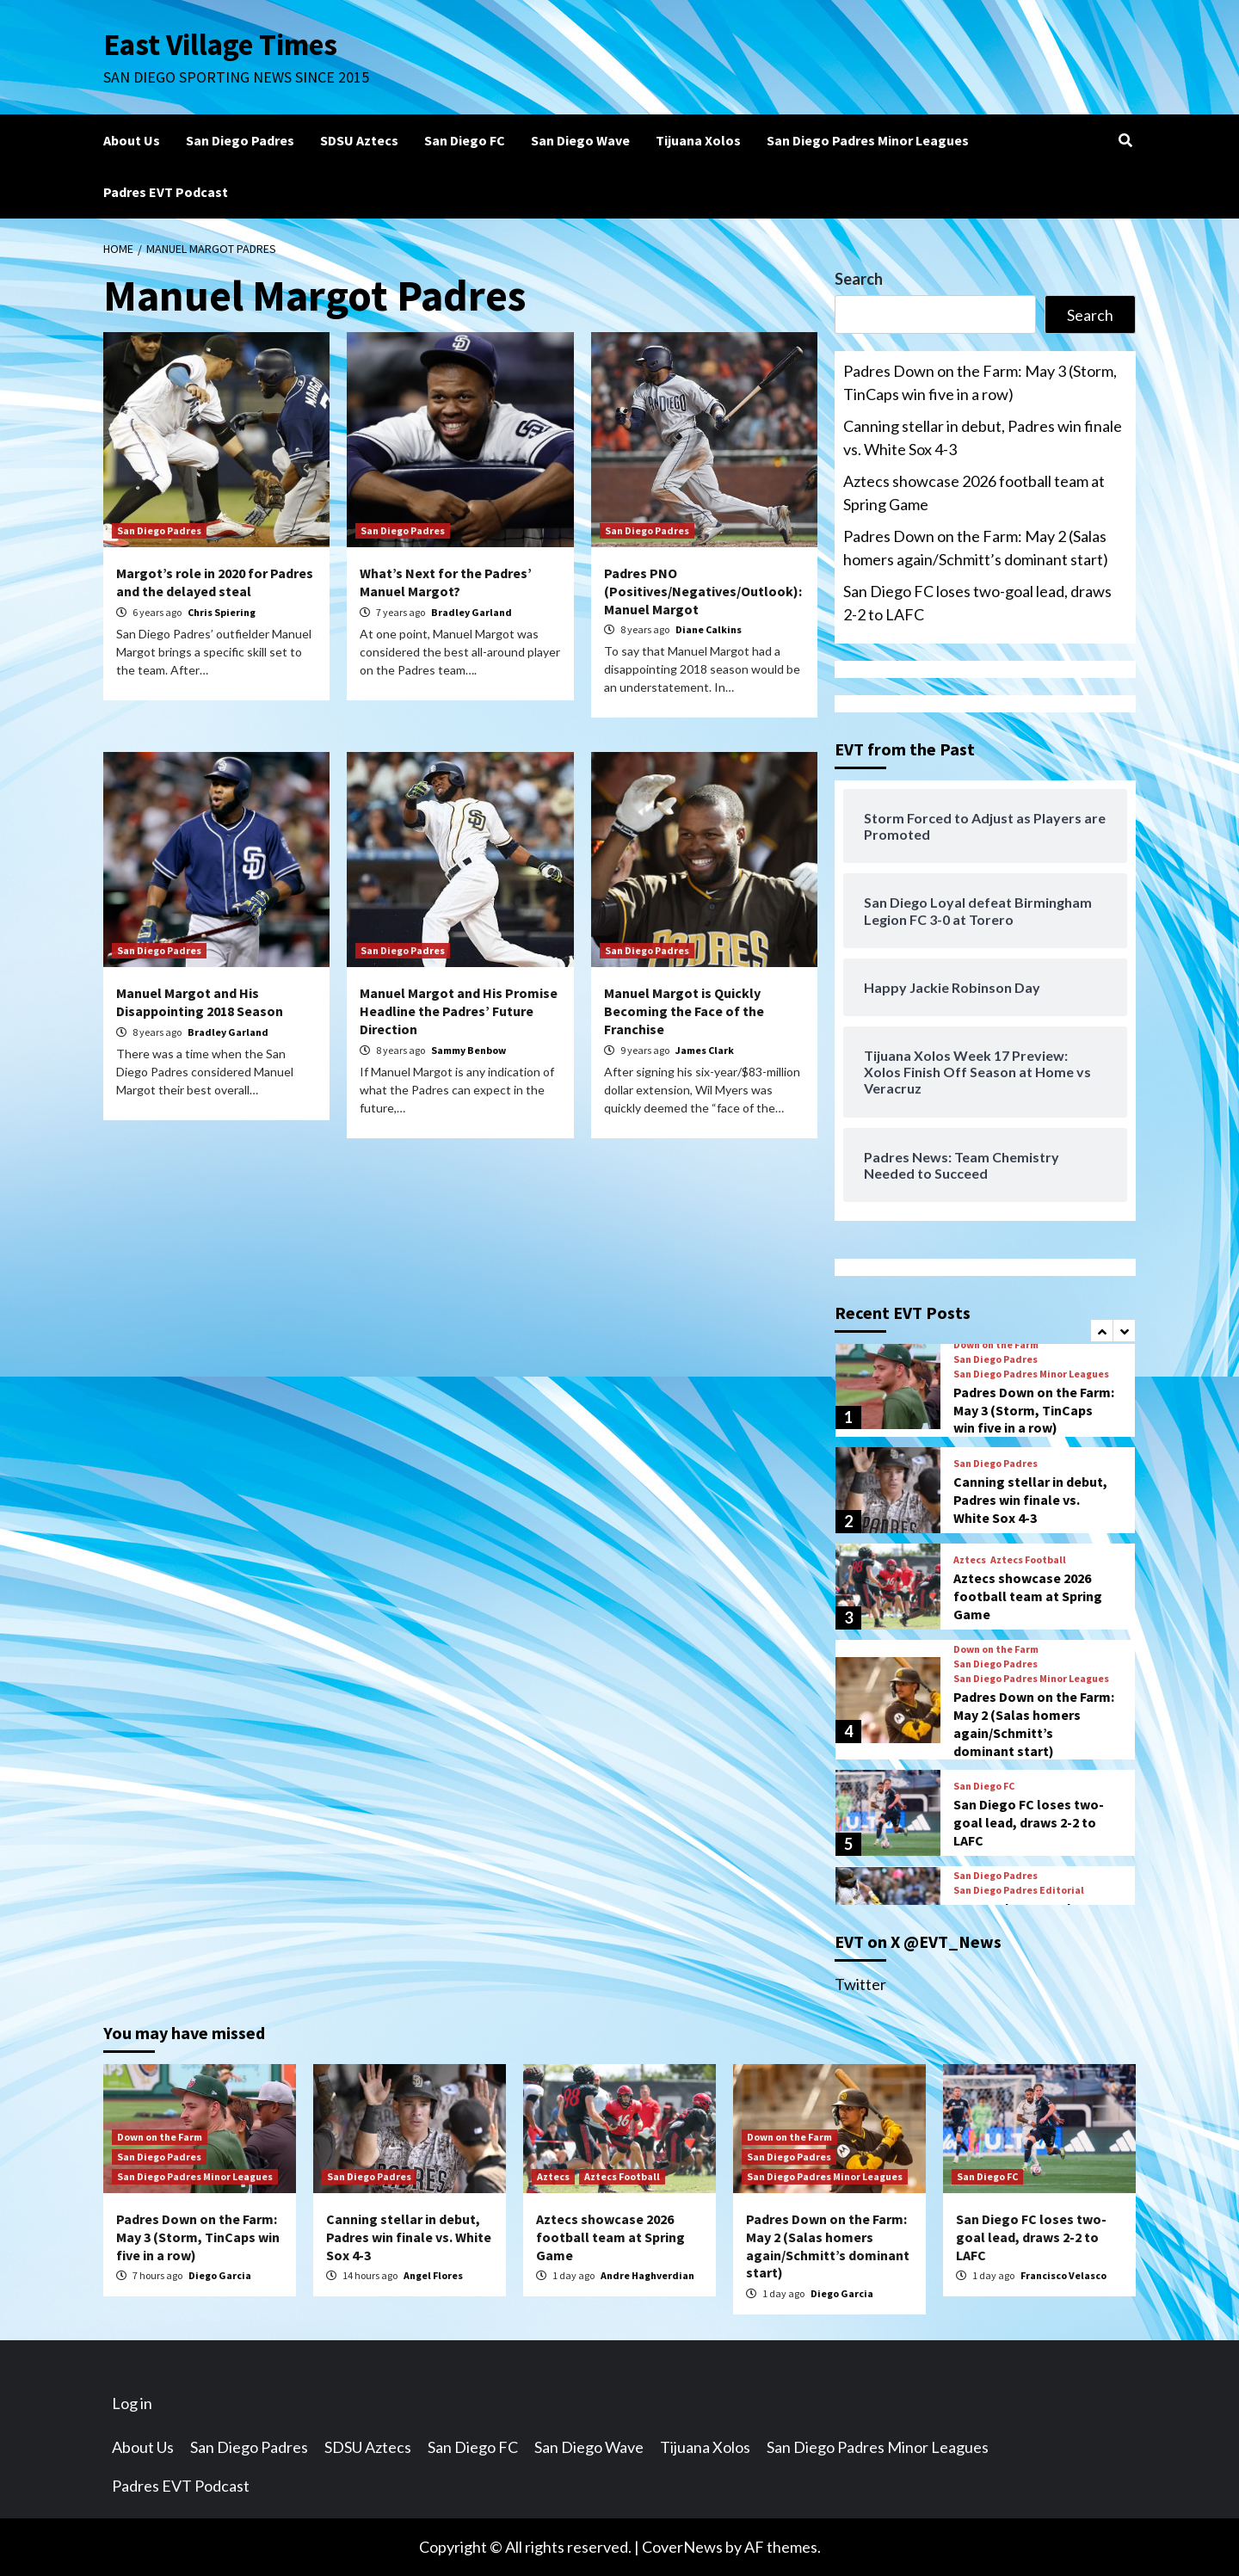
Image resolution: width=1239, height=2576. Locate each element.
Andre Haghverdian (647, 2275)
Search (859, 278)
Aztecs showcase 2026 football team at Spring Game (974, 492)
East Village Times (220, 45)
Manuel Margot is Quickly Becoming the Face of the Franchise (684, 1011)
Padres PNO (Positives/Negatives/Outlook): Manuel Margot (703, 591)
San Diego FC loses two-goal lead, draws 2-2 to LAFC (977, 603)
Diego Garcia (219, 2275)
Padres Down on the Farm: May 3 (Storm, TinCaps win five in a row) (980, 382)
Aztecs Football (1028, 1560)
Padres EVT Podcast (165, 191)
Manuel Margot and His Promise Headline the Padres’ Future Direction (459, 1011)
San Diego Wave (580, 140)
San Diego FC (464, 140)
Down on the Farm (996, 1345)
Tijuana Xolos (698, 140)
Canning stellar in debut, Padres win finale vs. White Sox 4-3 (982, 437)
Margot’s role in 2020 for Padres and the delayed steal (214, 582)
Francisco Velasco (1063, 2275)
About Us (131, 140)
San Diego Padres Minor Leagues (868, 140)
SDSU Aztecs (359, 140)
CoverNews (682, 2546)
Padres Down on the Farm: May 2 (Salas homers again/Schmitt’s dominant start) (975, 548)
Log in (132, 2403)
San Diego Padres (240, 140)
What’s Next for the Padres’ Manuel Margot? (446, 582)
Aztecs (969, 1560)
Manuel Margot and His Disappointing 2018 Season (199, 1002)
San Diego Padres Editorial (1018, 1890)
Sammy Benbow (468, 1050)
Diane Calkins (708, 629)
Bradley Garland (471, 612)
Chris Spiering (222, 612)
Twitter (860, 1984)
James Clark (704, 1050)
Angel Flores (433, 2275)
